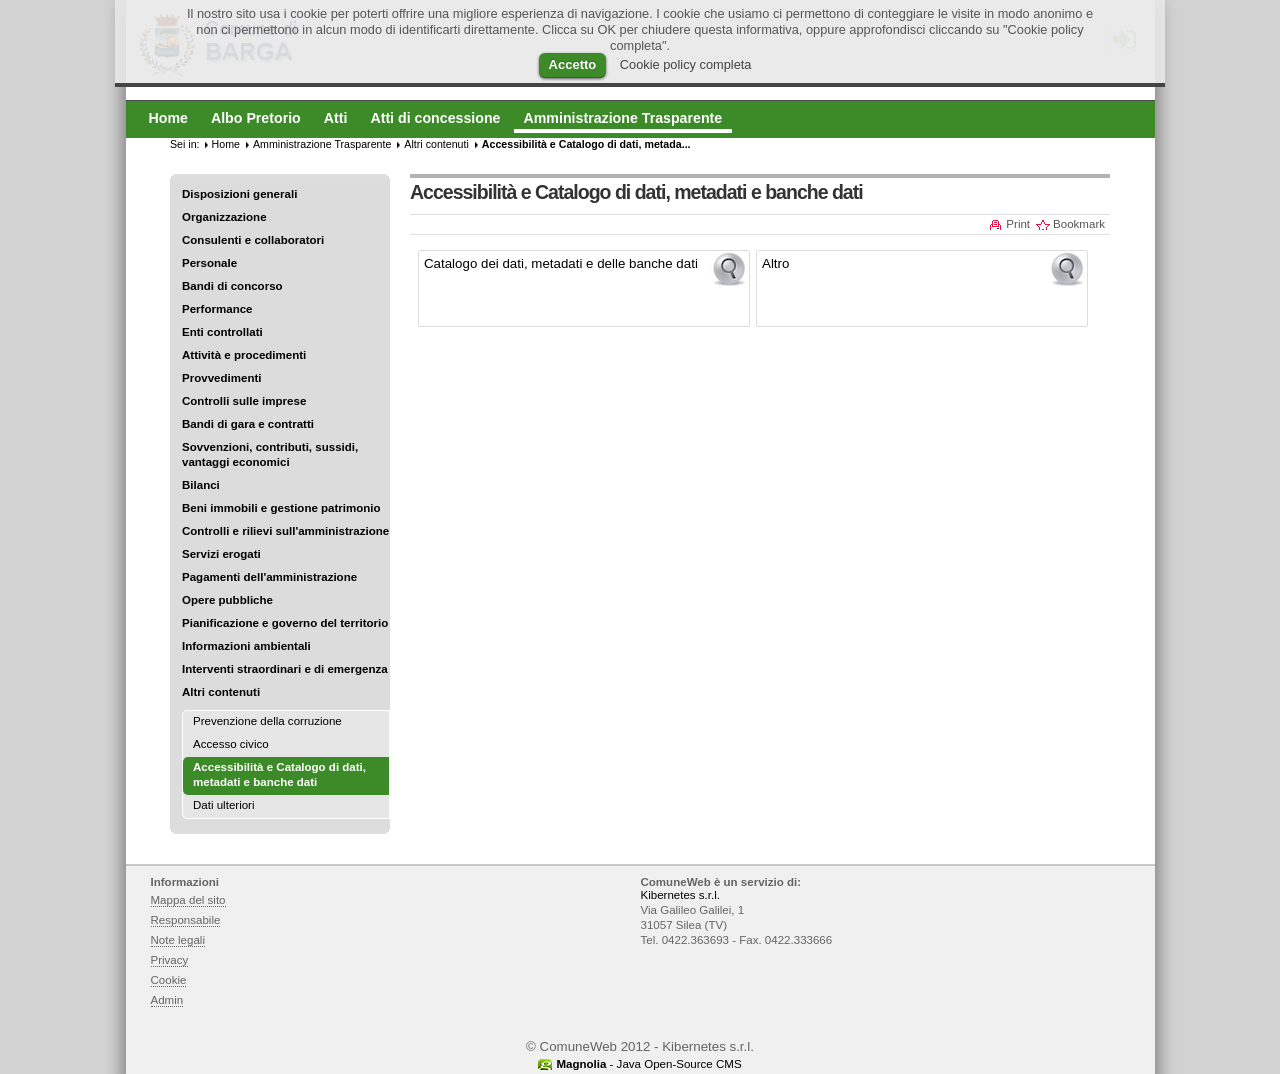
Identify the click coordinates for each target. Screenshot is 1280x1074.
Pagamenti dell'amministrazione (269, 577)
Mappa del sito (188, 900)
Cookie (169, 980)
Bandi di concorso (232, 286)
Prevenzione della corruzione (267, 721)
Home (226, 144)
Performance (217, 309)
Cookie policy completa (686, 64)
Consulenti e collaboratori (253, 240)
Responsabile (186, 920)
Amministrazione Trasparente (322, 144)
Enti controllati (222, 332)
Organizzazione (224, 217)
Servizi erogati (221, 554)
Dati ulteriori (224, 805)
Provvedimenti (221, 378)
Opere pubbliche (227, 600)
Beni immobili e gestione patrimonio (281, 508)
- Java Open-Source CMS (648, 1064)
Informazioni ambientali (246, 646)
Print (1018, 224)
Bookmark (1079, 224)
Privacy (170, 960)
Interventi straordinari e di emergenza (285, 669)
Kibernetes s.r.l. (680, 895)
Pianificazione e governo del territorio (285, 623)
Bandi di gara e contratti (248, 424)
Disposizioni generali (239, 194)
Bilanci (201, 485)
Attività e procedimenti (244, 355)
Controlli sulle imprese (244, 401)
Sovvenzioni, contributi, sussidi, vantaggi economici (270, 454)
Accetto (573, 64)
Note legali (178, 940)
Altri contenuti (221, 692)
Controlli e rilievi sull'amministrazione (285, 531)
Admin (167, 1000)
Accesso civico (231, 744)
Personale (209, 263)
